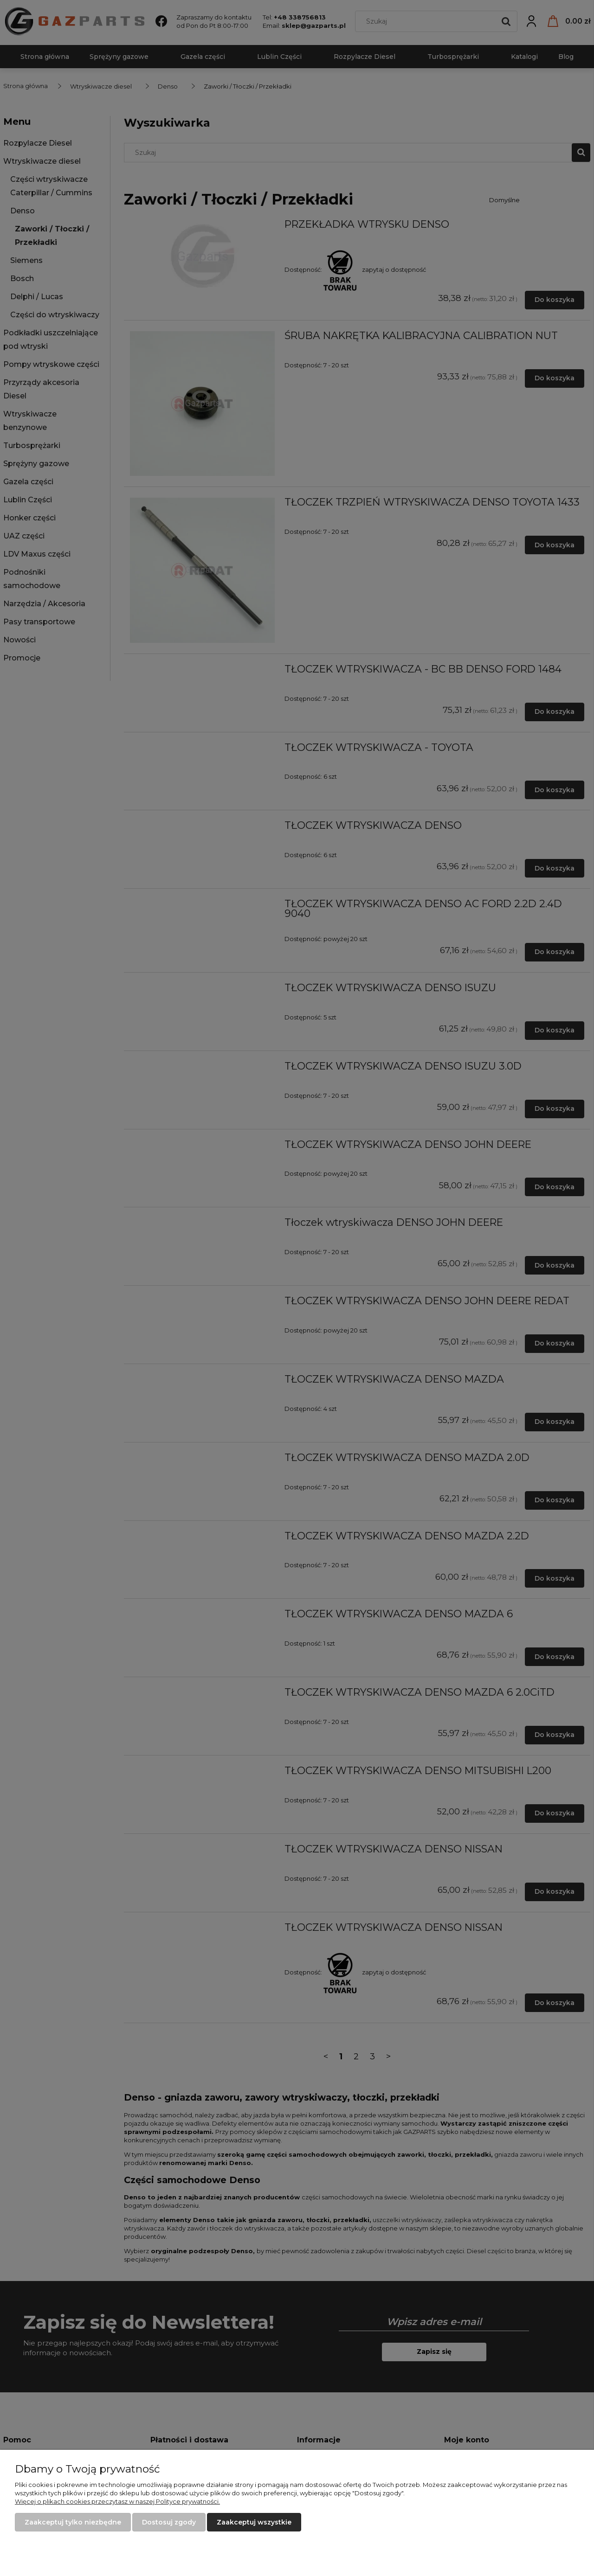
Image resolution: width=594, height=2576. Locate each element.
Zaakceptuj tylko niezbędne (73, 2522)
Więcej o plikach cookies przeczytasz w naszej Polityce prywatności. (117, 2501)
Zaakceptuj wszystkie (254, 2522)
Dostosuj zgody (169, 2522)
